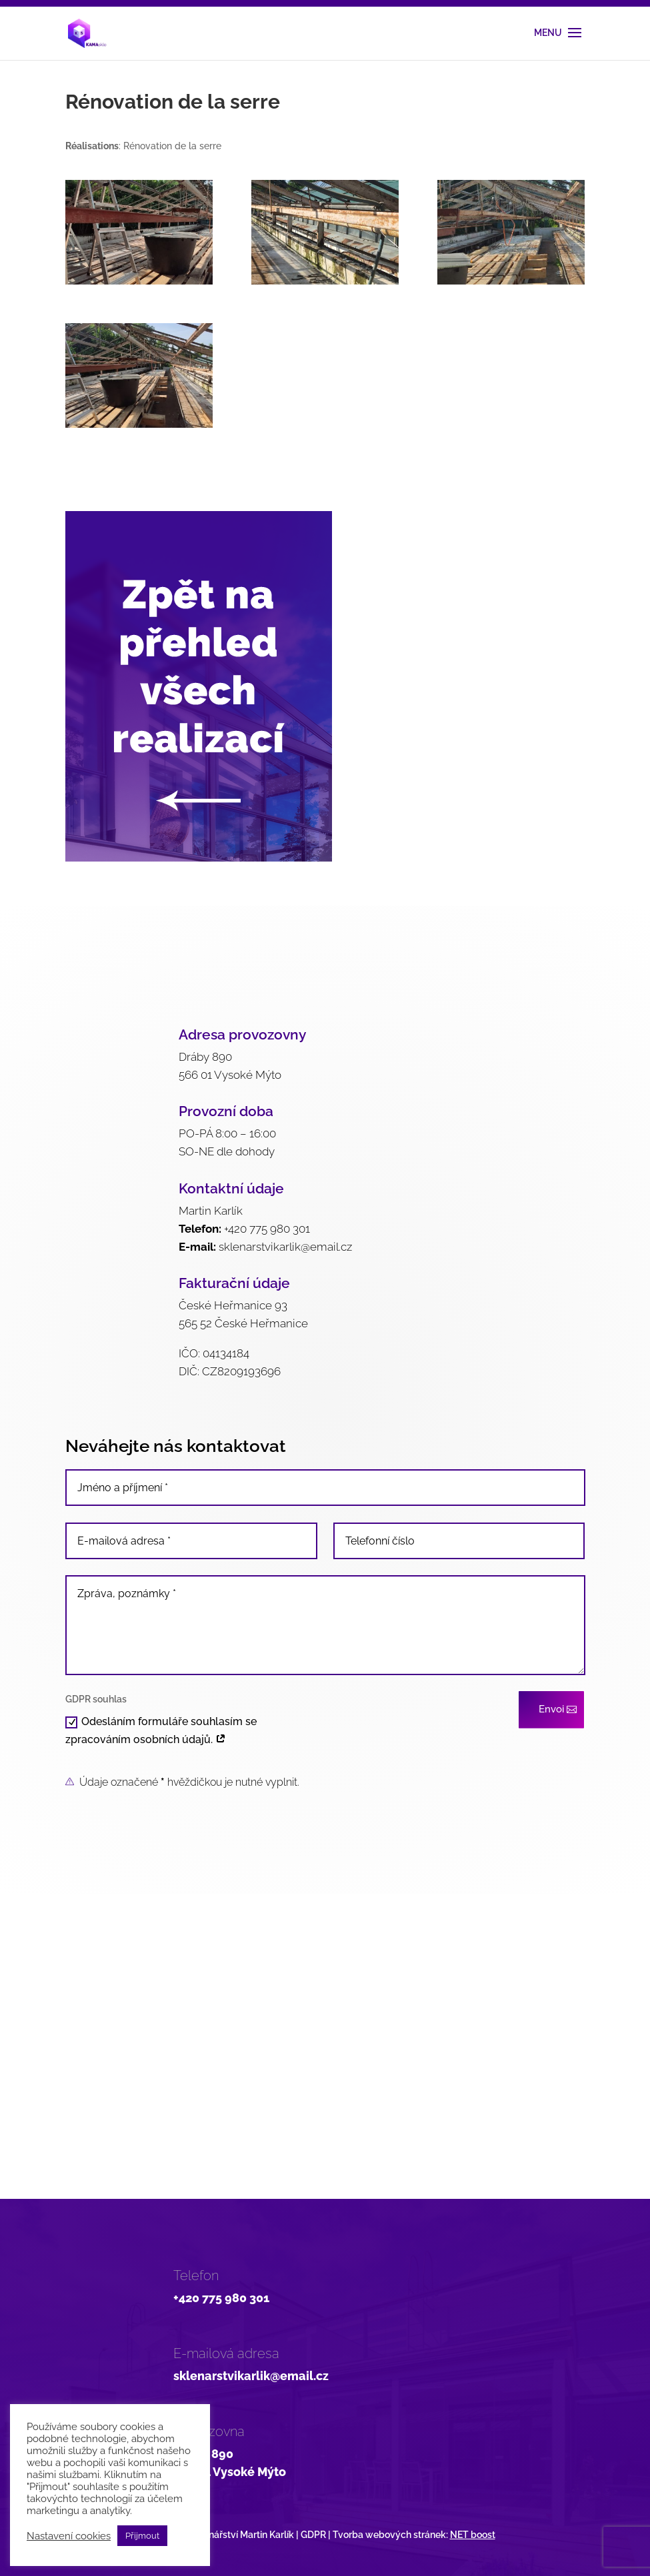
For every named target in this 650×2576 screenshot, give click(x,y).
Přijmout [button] (142, 2536)
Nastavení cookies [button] (69, 2535)
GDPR (313, 2534)
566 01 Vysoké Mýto (229, 2472)
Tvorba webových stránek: (414, 2534)
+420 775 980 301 (267, 1228)
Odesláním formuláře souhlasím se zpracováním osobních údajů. (161, 1730)
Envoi (551, 1709)
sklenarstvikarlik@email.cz (285, 1246)
